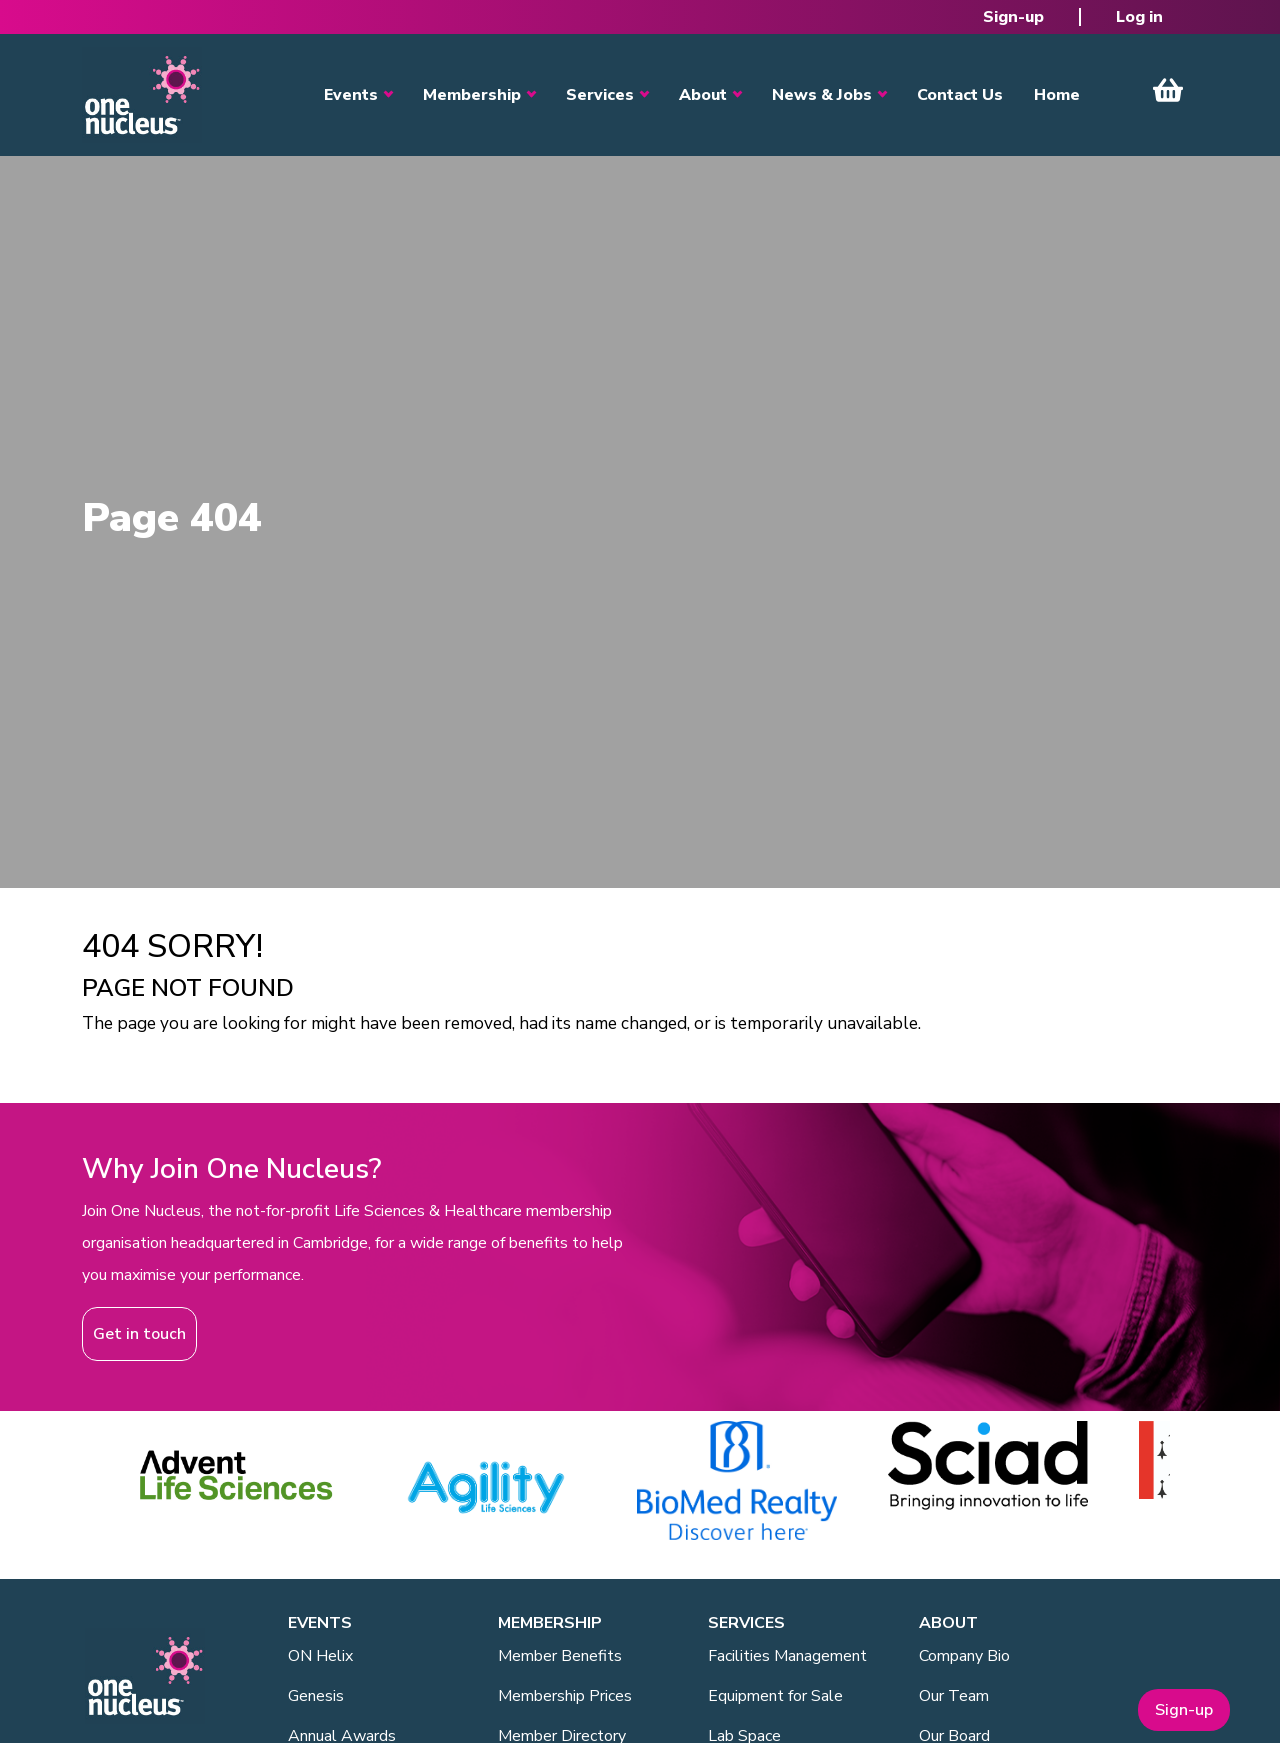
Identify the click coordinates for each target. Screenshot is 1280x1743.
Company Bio (964, 1656)
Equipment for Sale (775, 1696)
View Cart (1168, 90)
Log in (1139, 17)
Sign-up (1013, 17)
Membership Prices (565, 1696)
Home (1057, 95)
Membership (472, 95)
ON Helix (320, 1656)
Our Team (954, 1696)
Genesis (316, 1696)
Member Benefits (560, 1656)
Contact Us (960, 95)
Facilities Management (787, 1656)
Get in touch (139, 1334)
